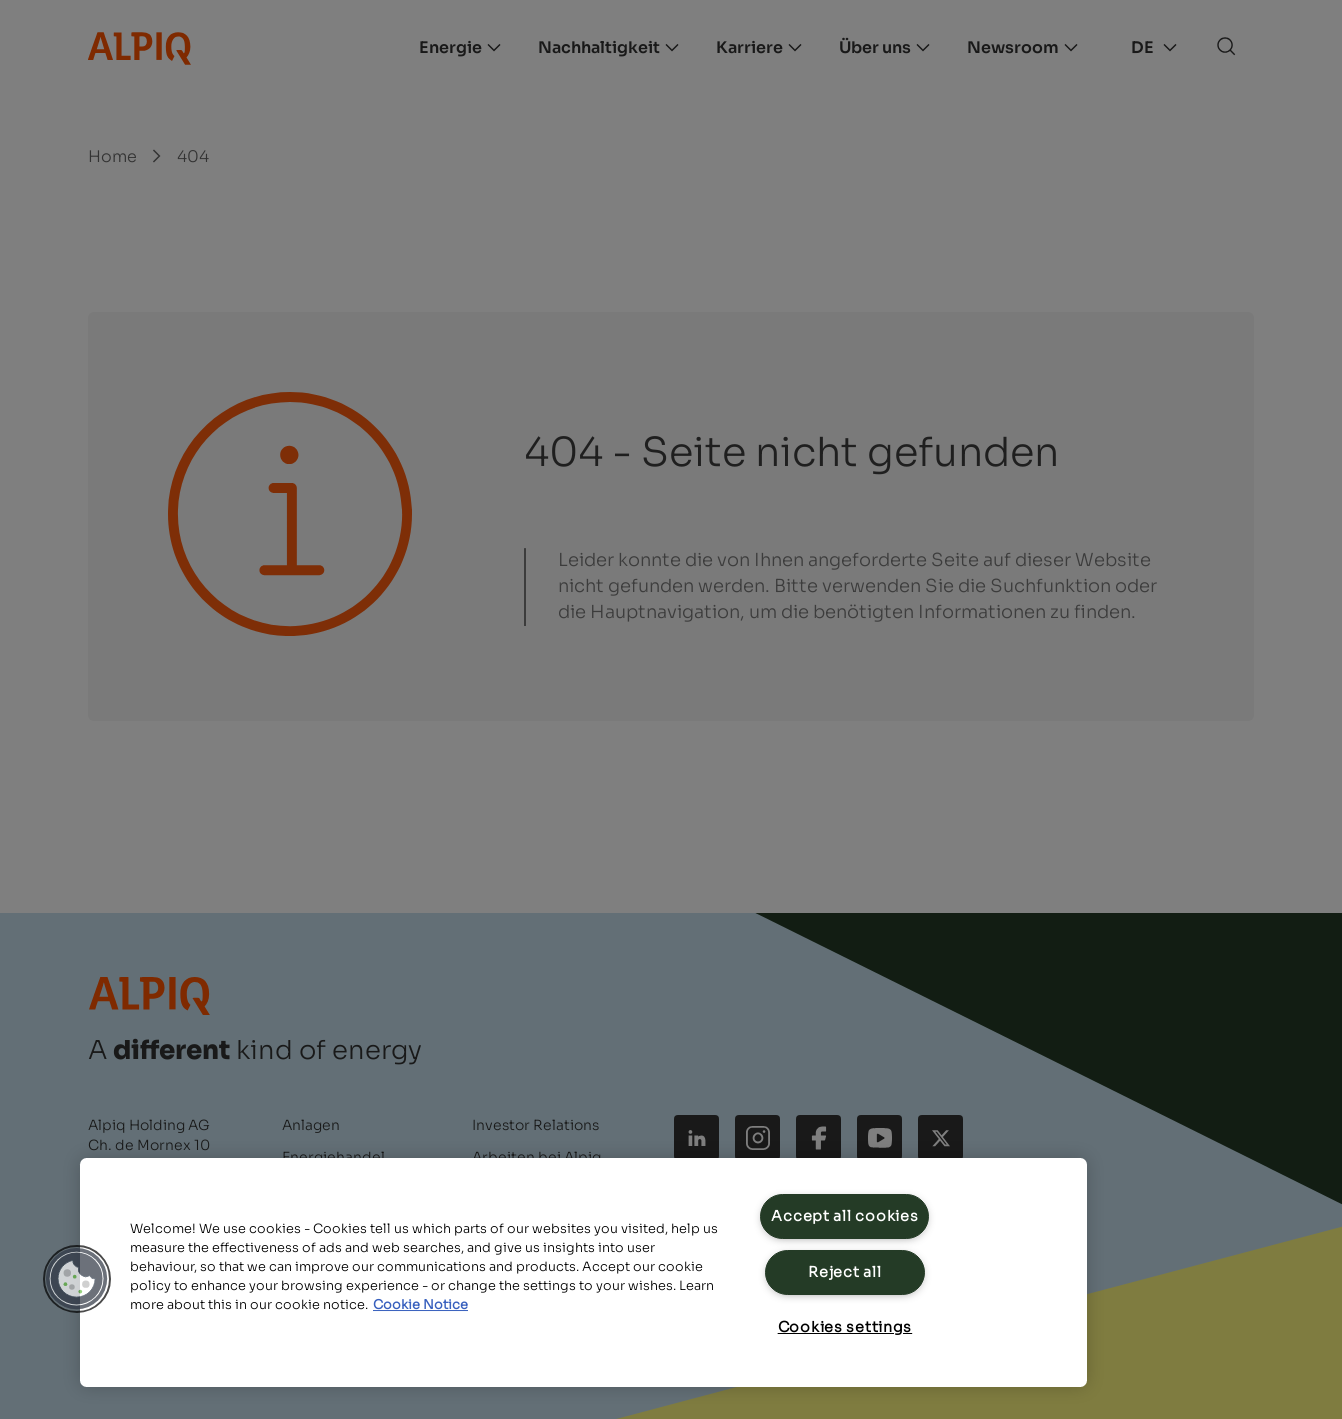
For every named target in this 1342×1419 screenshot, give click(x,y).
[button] (77, 1279)
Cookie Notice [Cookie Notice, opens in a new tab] (420, 1305)
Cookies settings (845, 1327)
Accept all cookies (844, 1216)
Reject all (844, 1272)
